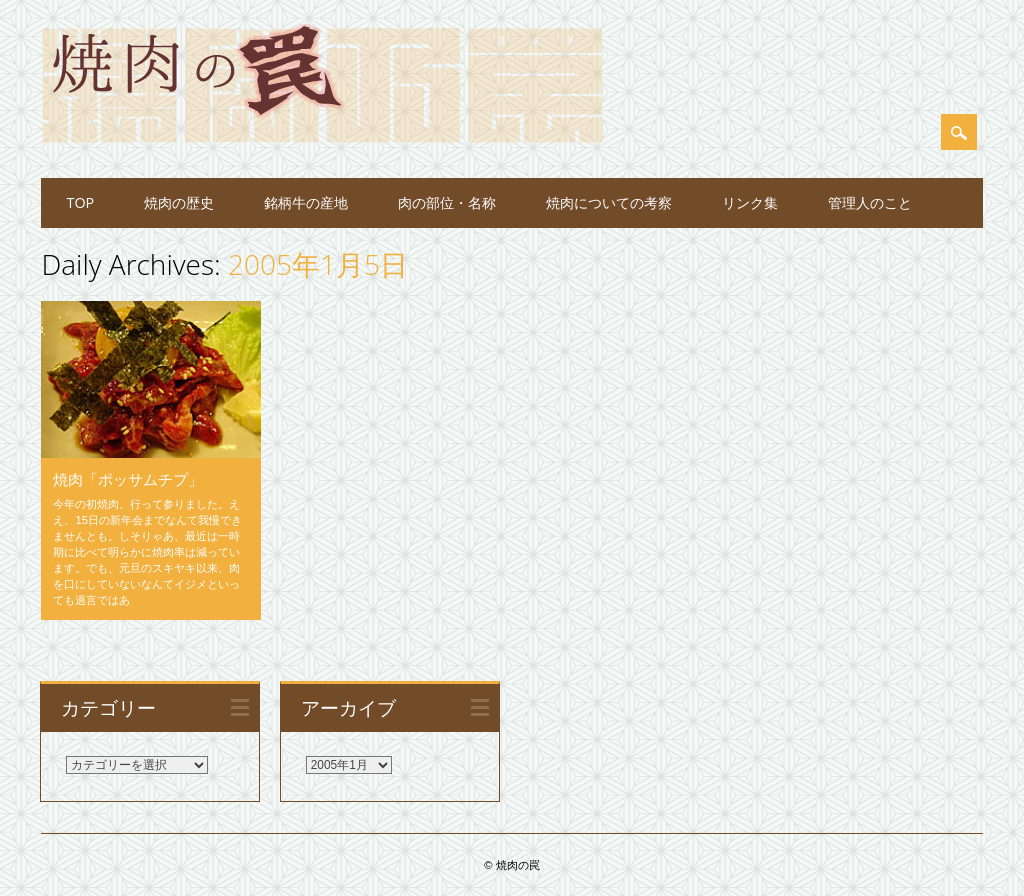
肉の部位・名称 (447, 202)
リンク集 (750, 202)
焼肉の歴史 (179, 202)
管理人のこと (870, 202)
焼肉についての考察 (609, 202)
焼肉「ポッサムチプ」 (128, 479)
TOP (80, 202)
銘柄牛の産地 (306, 202)
